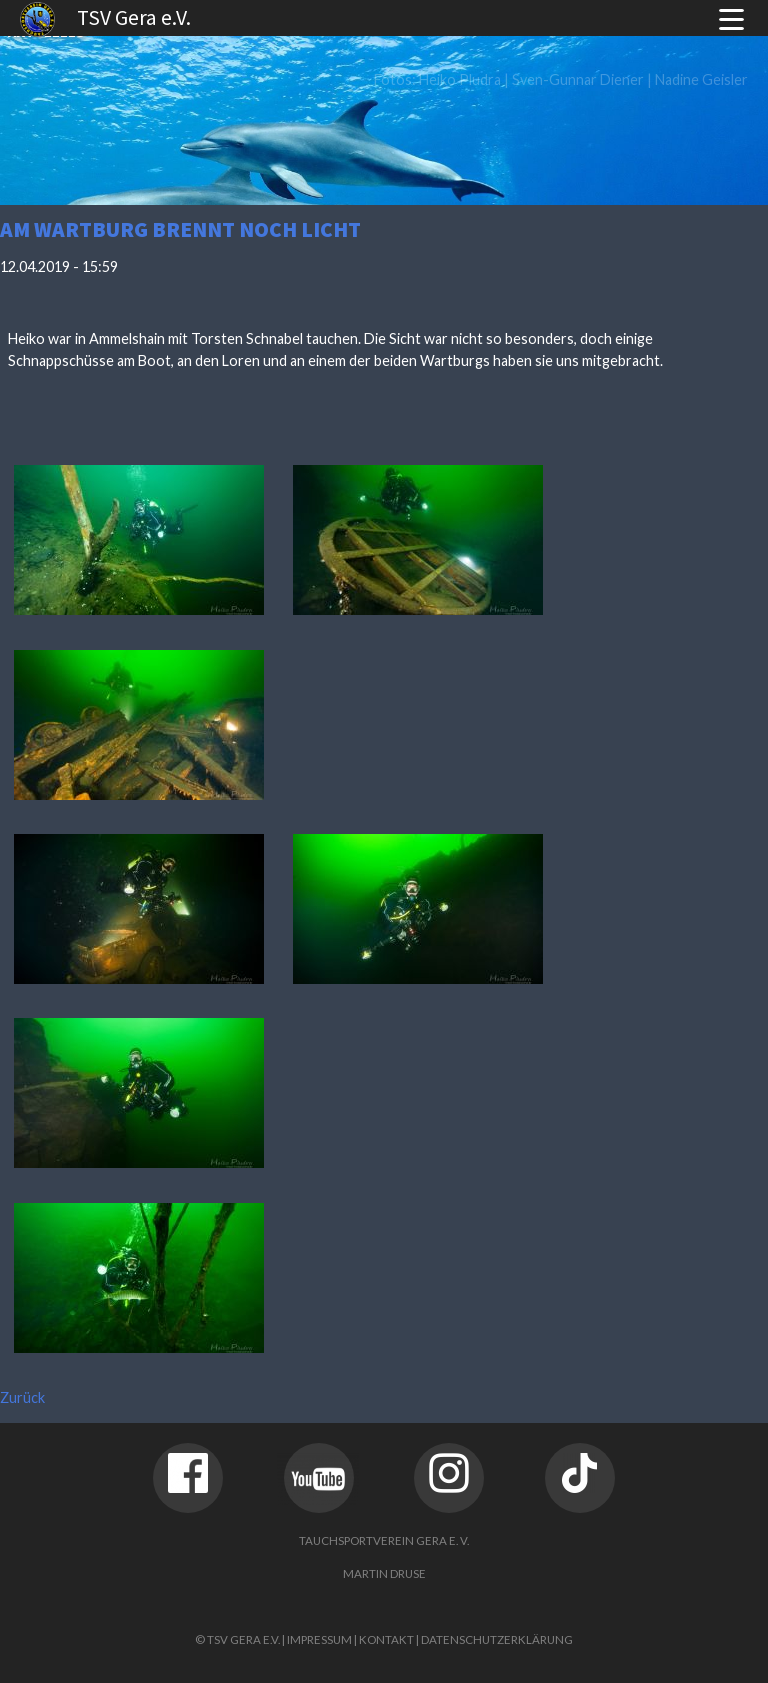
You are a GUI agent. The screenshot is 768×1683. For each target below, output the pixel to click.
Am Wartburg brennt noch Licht (180, 229)
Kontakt (386, 1639)
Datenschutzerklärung (497, 1639)
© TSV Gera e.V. (237, 1639)
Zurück (22, 1397)
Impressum (319, 1639)
